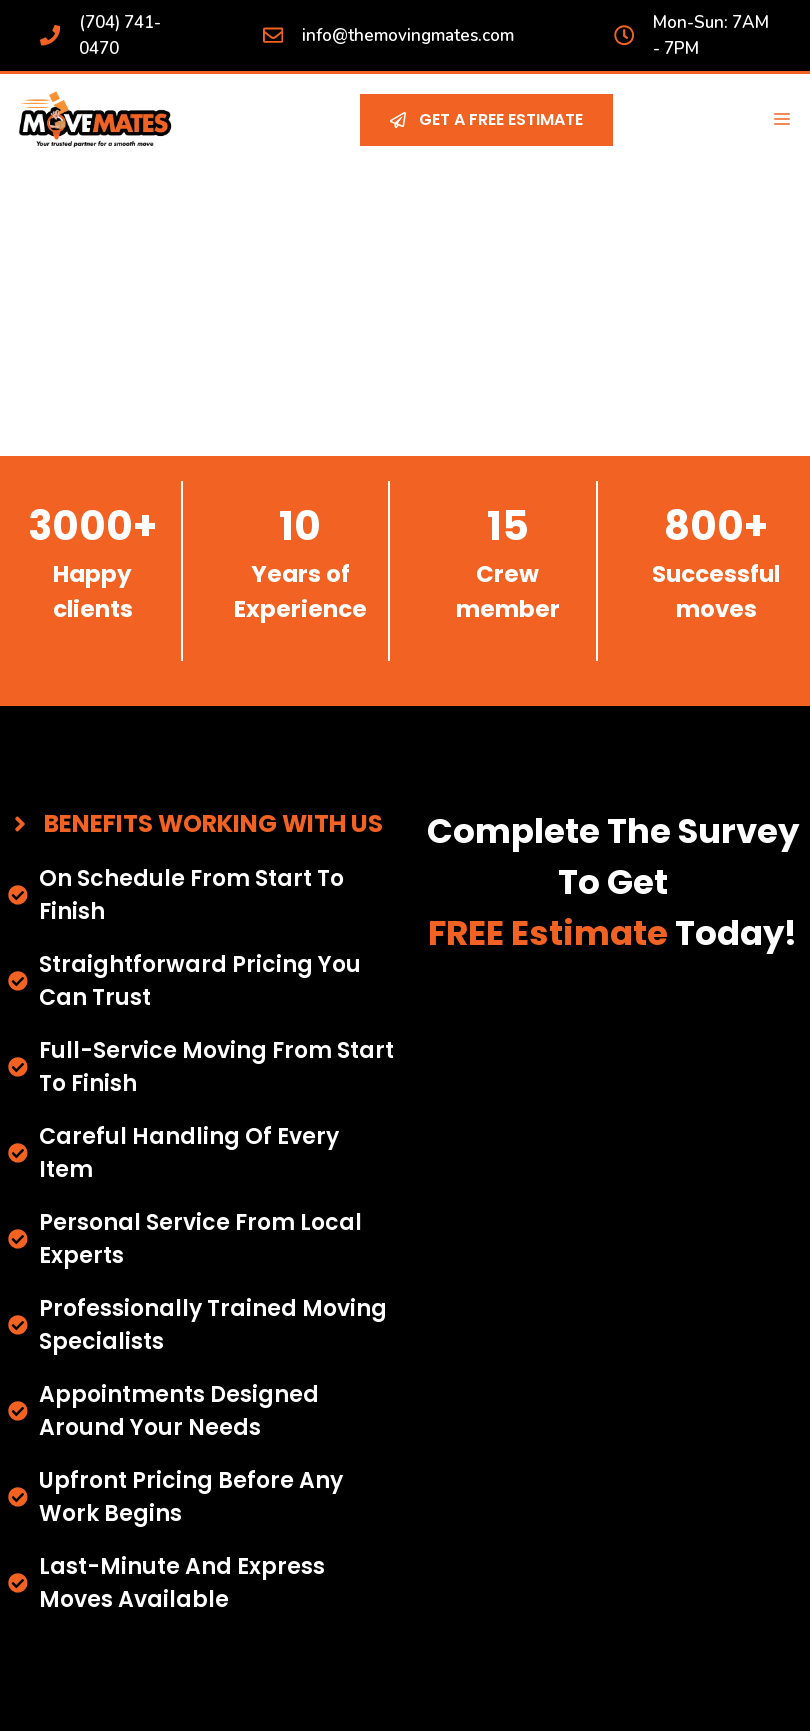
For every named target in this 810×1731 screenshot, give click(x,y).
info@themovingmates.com (408, 35)
